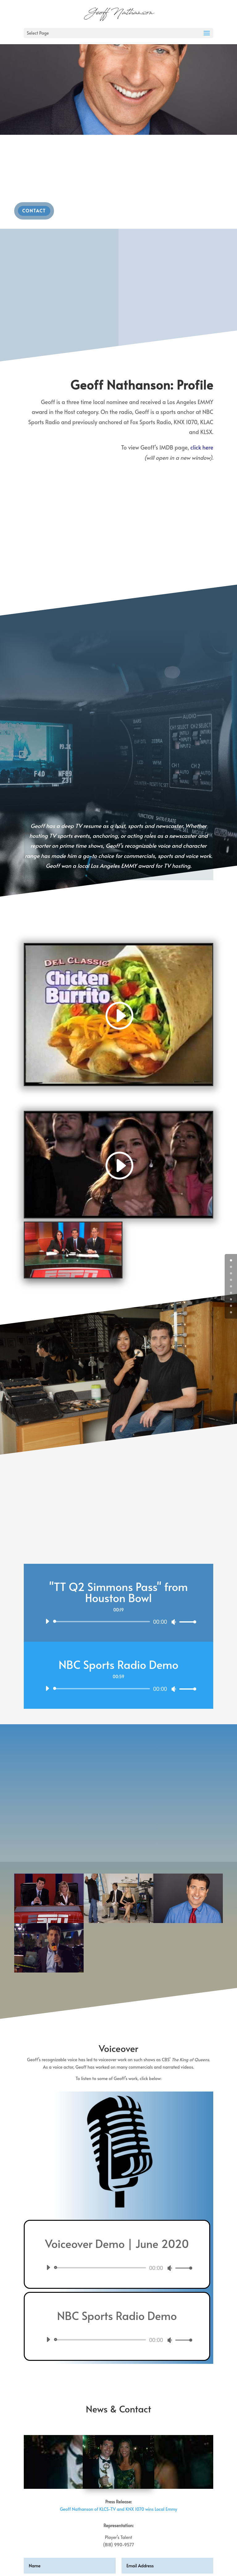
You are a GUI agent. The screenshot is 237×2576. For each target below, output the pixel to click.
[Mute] (174, 1622)
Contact (34, 211)
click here (201, 447)
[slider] (102, 1621)
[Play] (47, 1621)
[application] (118, 1622)
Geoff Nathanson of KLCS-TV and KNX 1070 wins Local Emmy (118, 2509)
